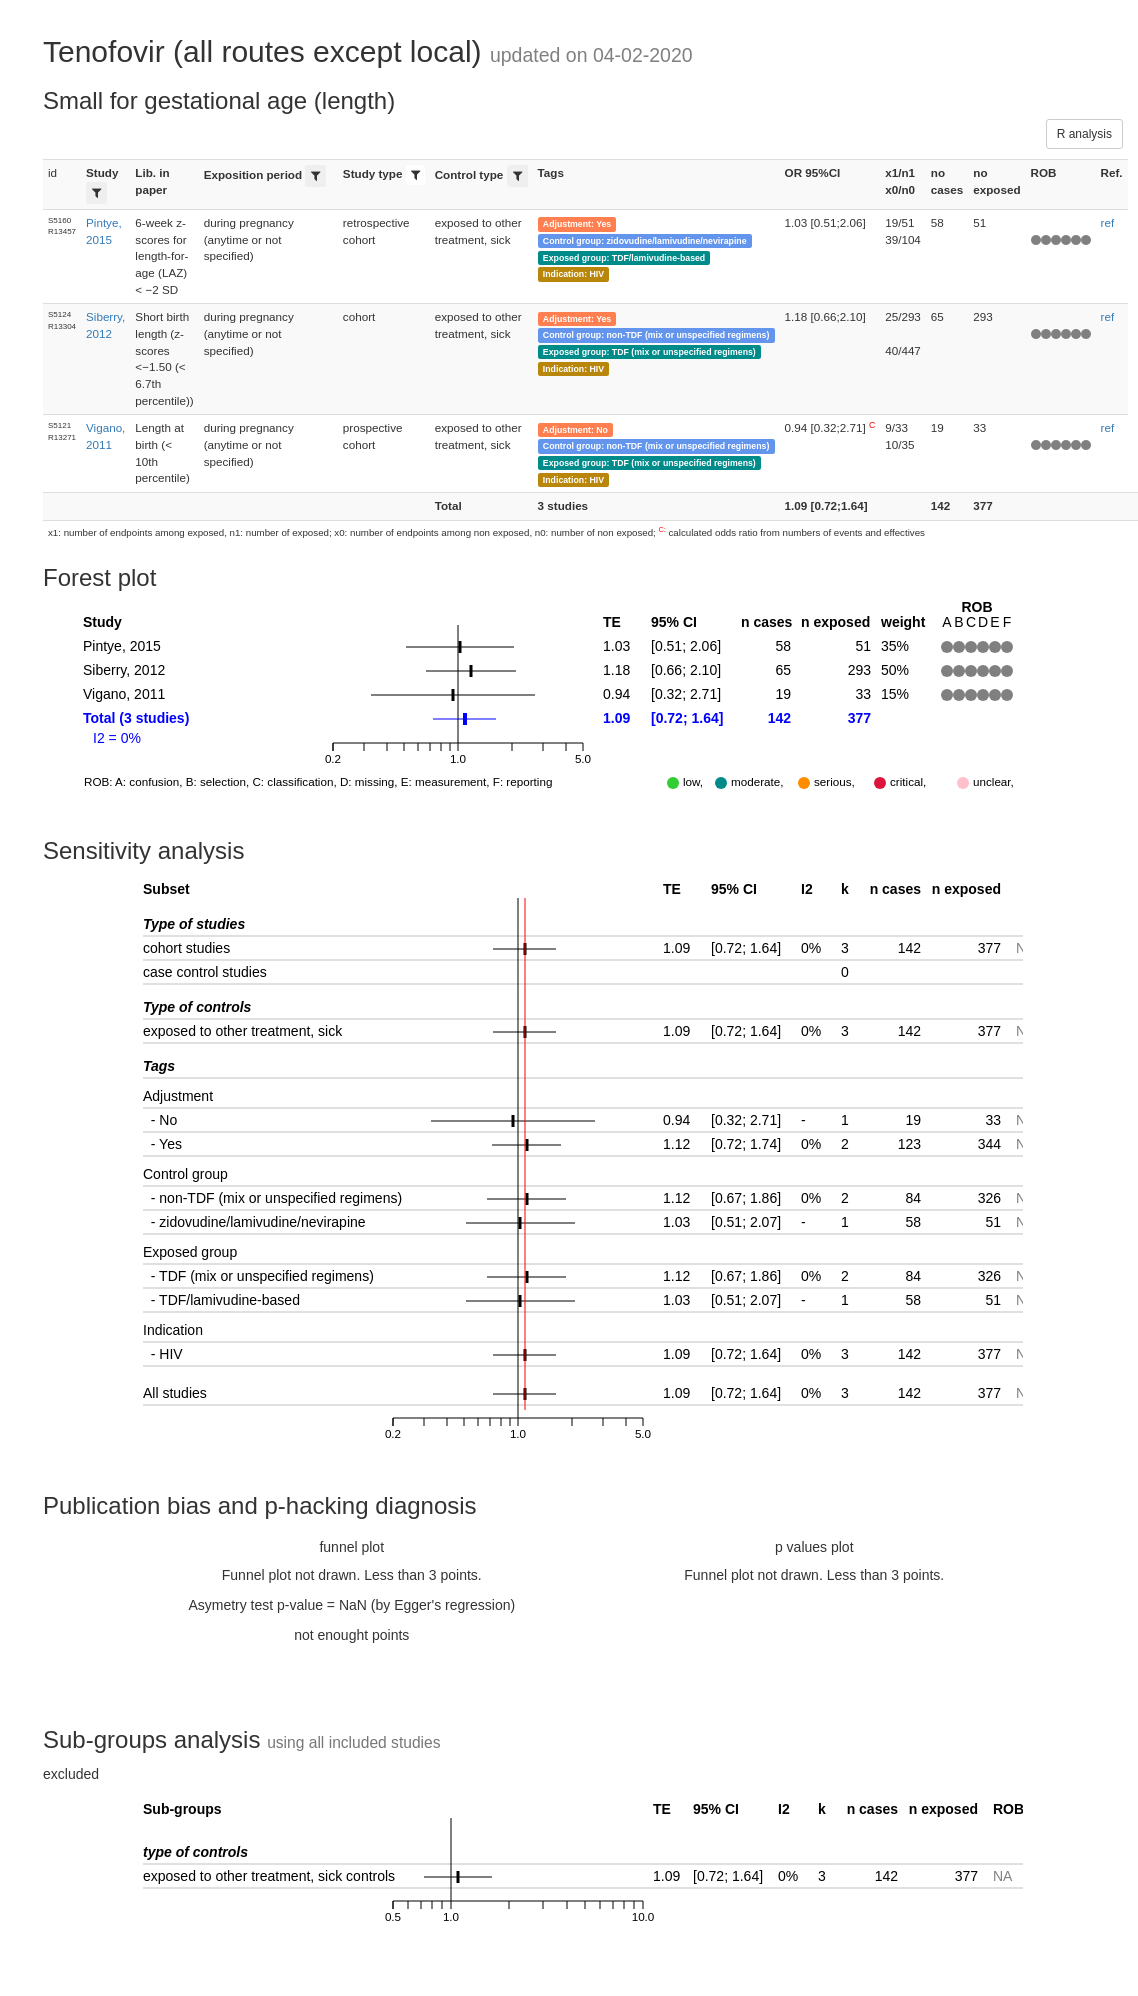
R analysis (1084, 134)
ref (1108, 222)
